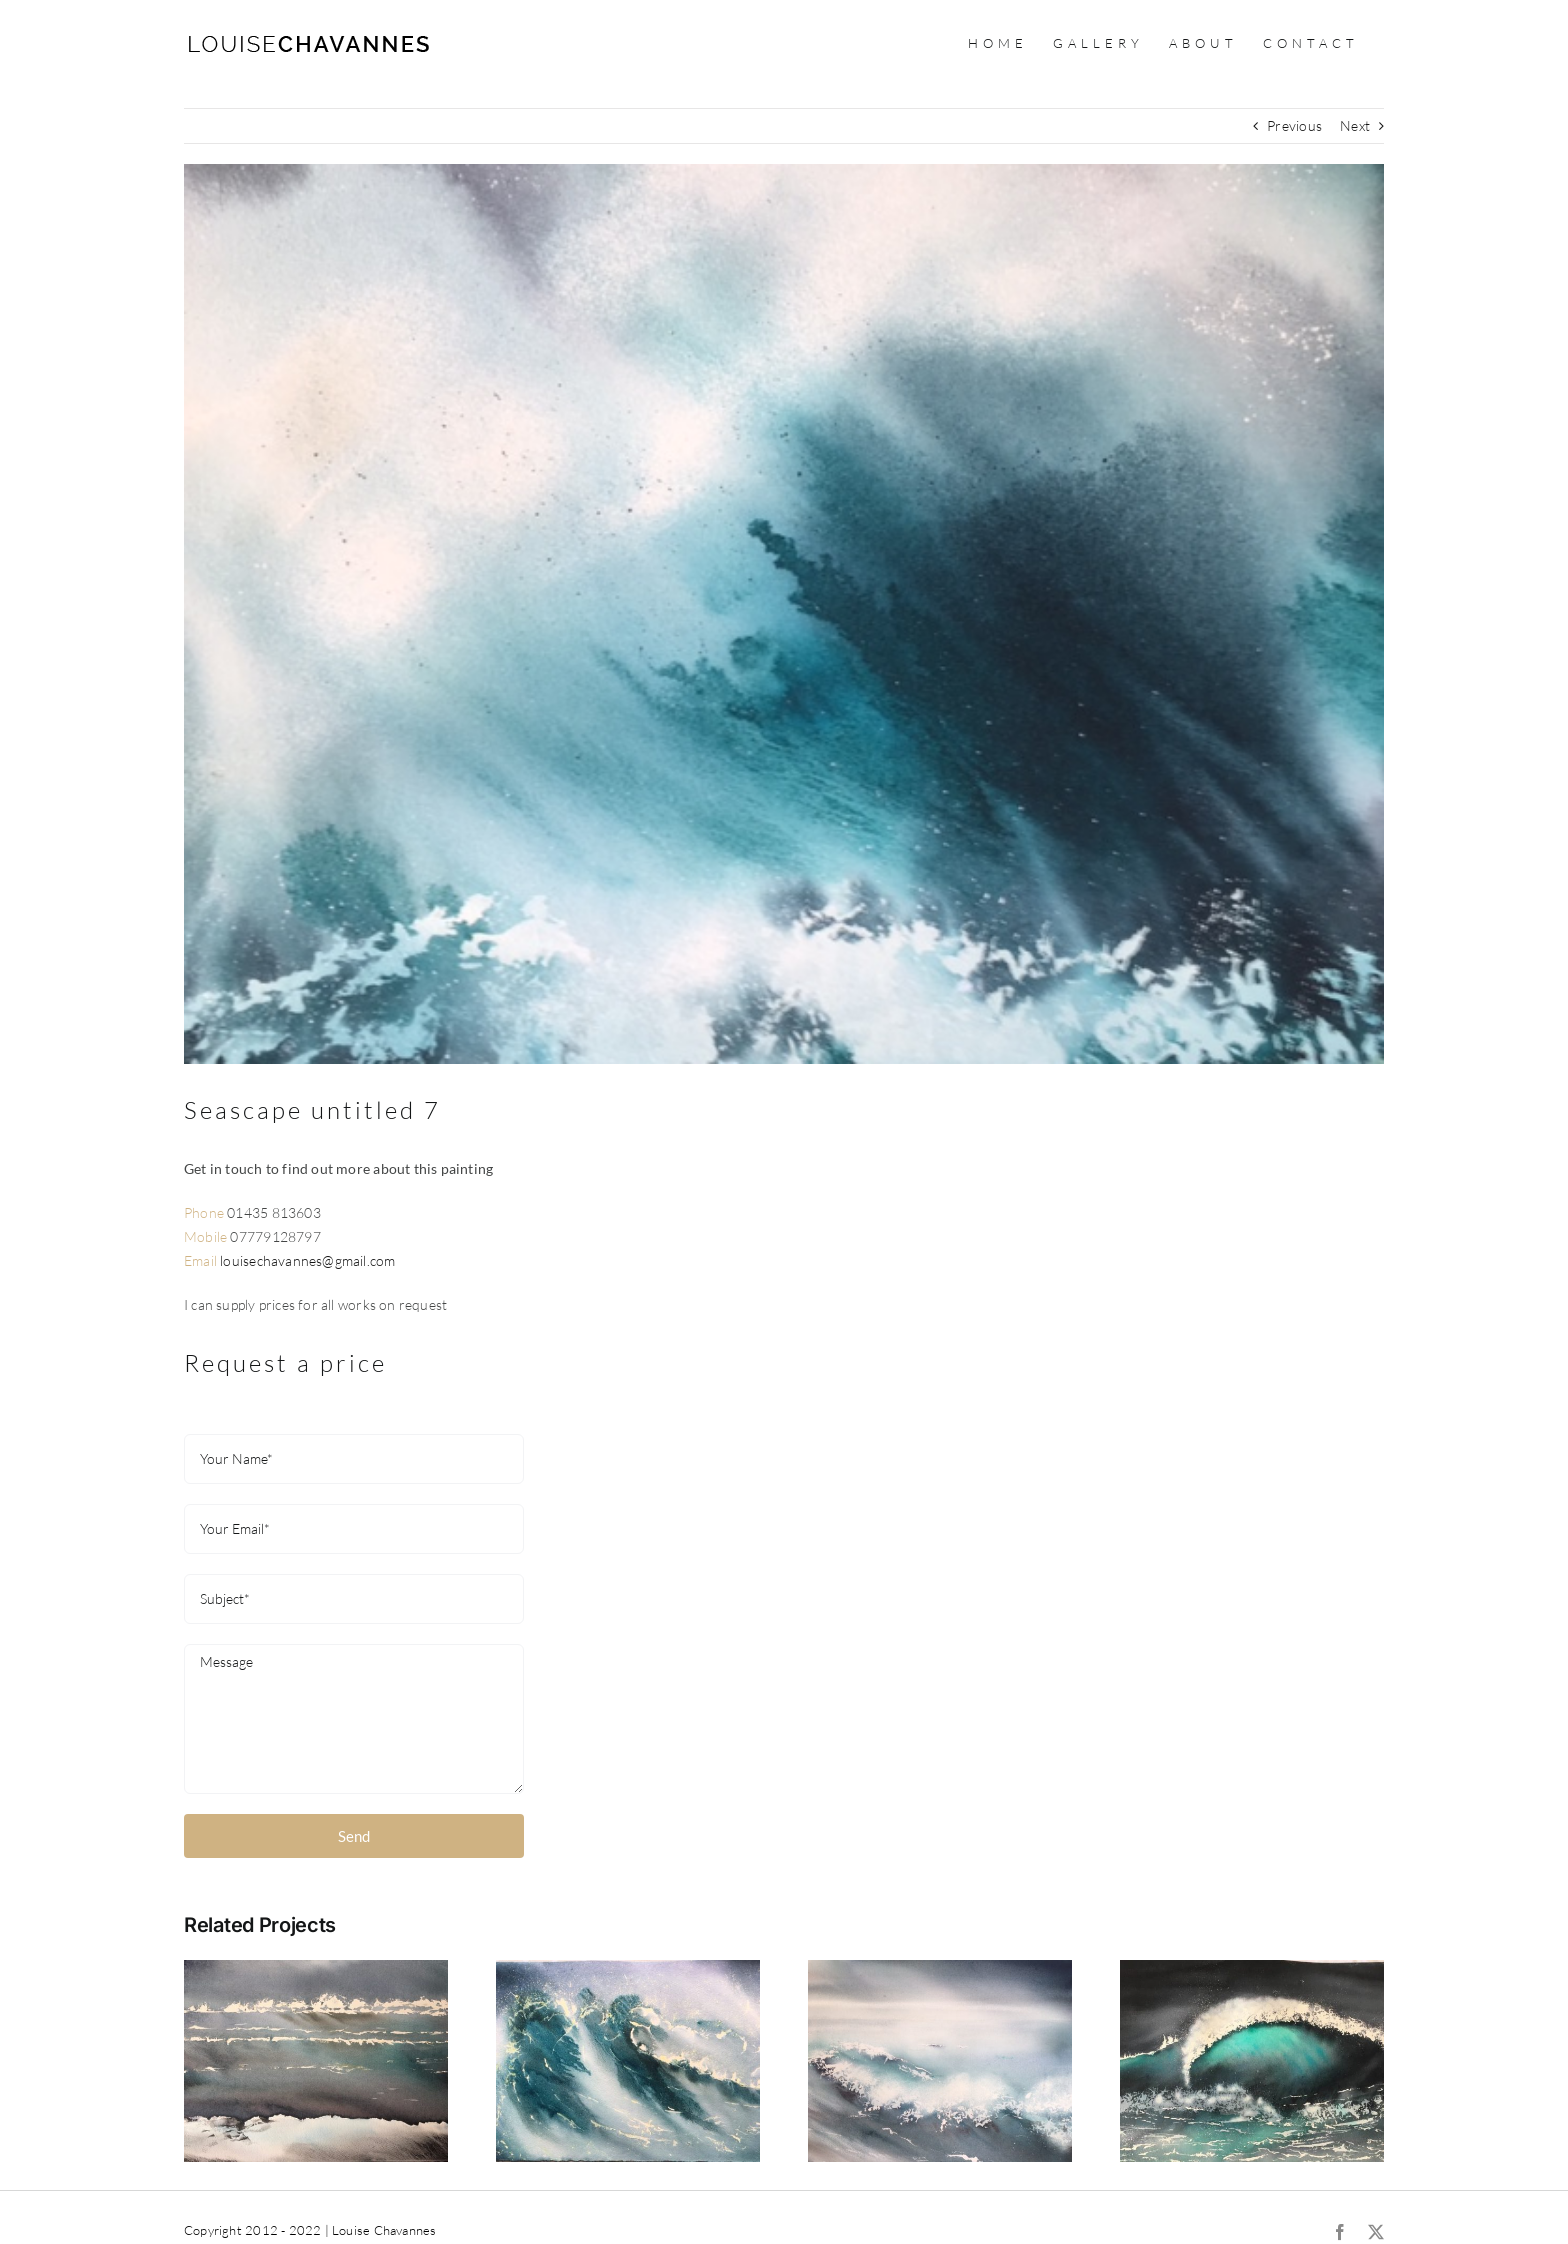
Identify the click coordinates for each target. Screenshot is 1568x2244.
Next (1355, 125)
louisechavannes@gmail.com (307, 1260)
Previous (1294, 125)
